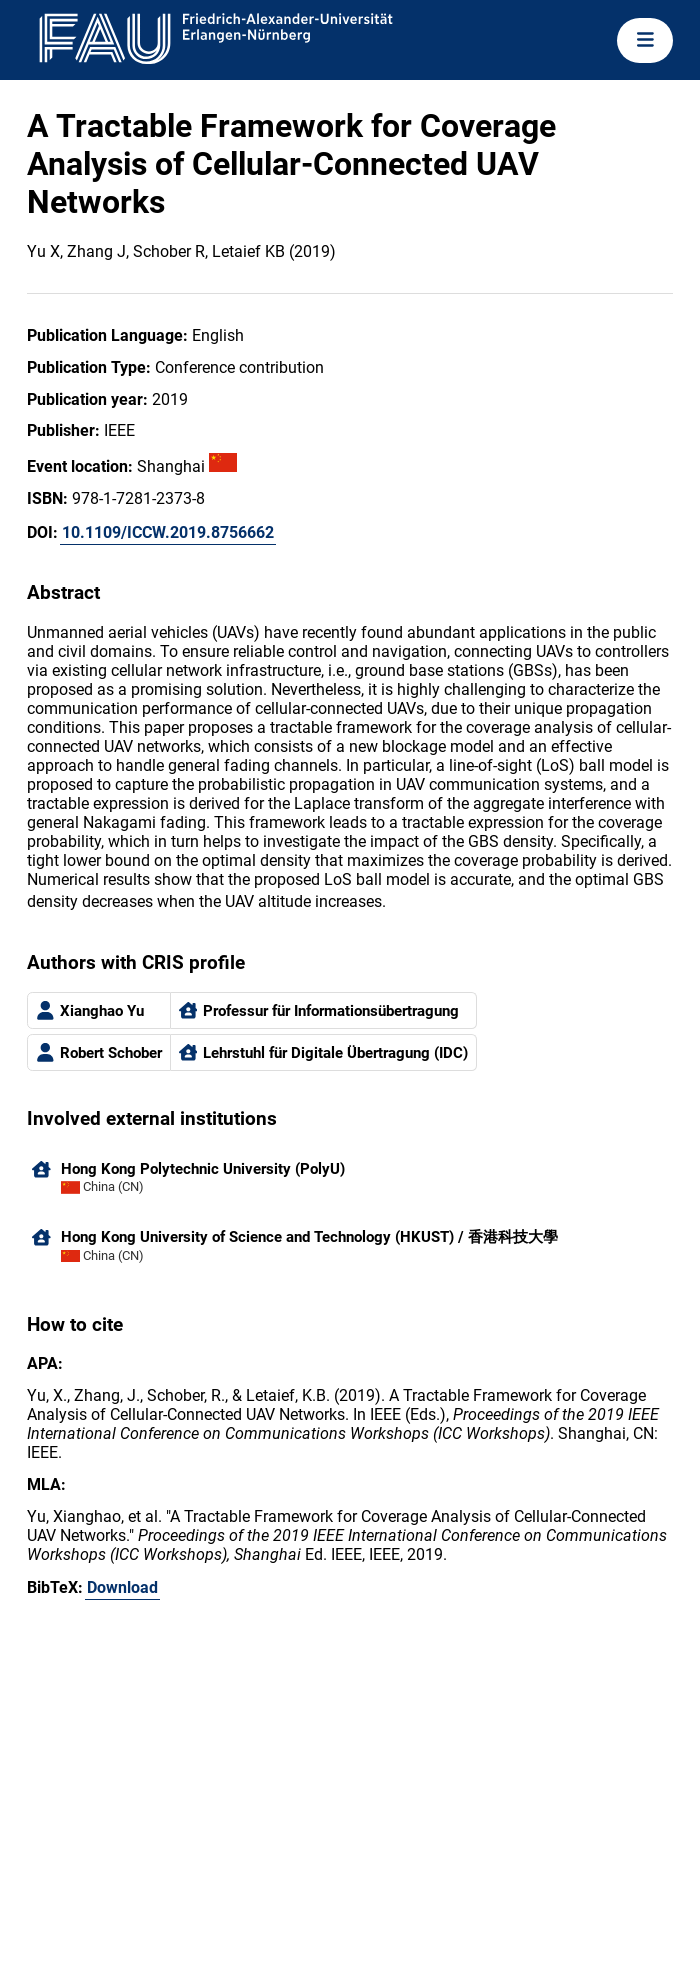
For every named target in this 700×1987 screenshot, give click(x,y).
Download (122, 1587)
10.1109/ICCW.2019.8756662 (168, 532)
